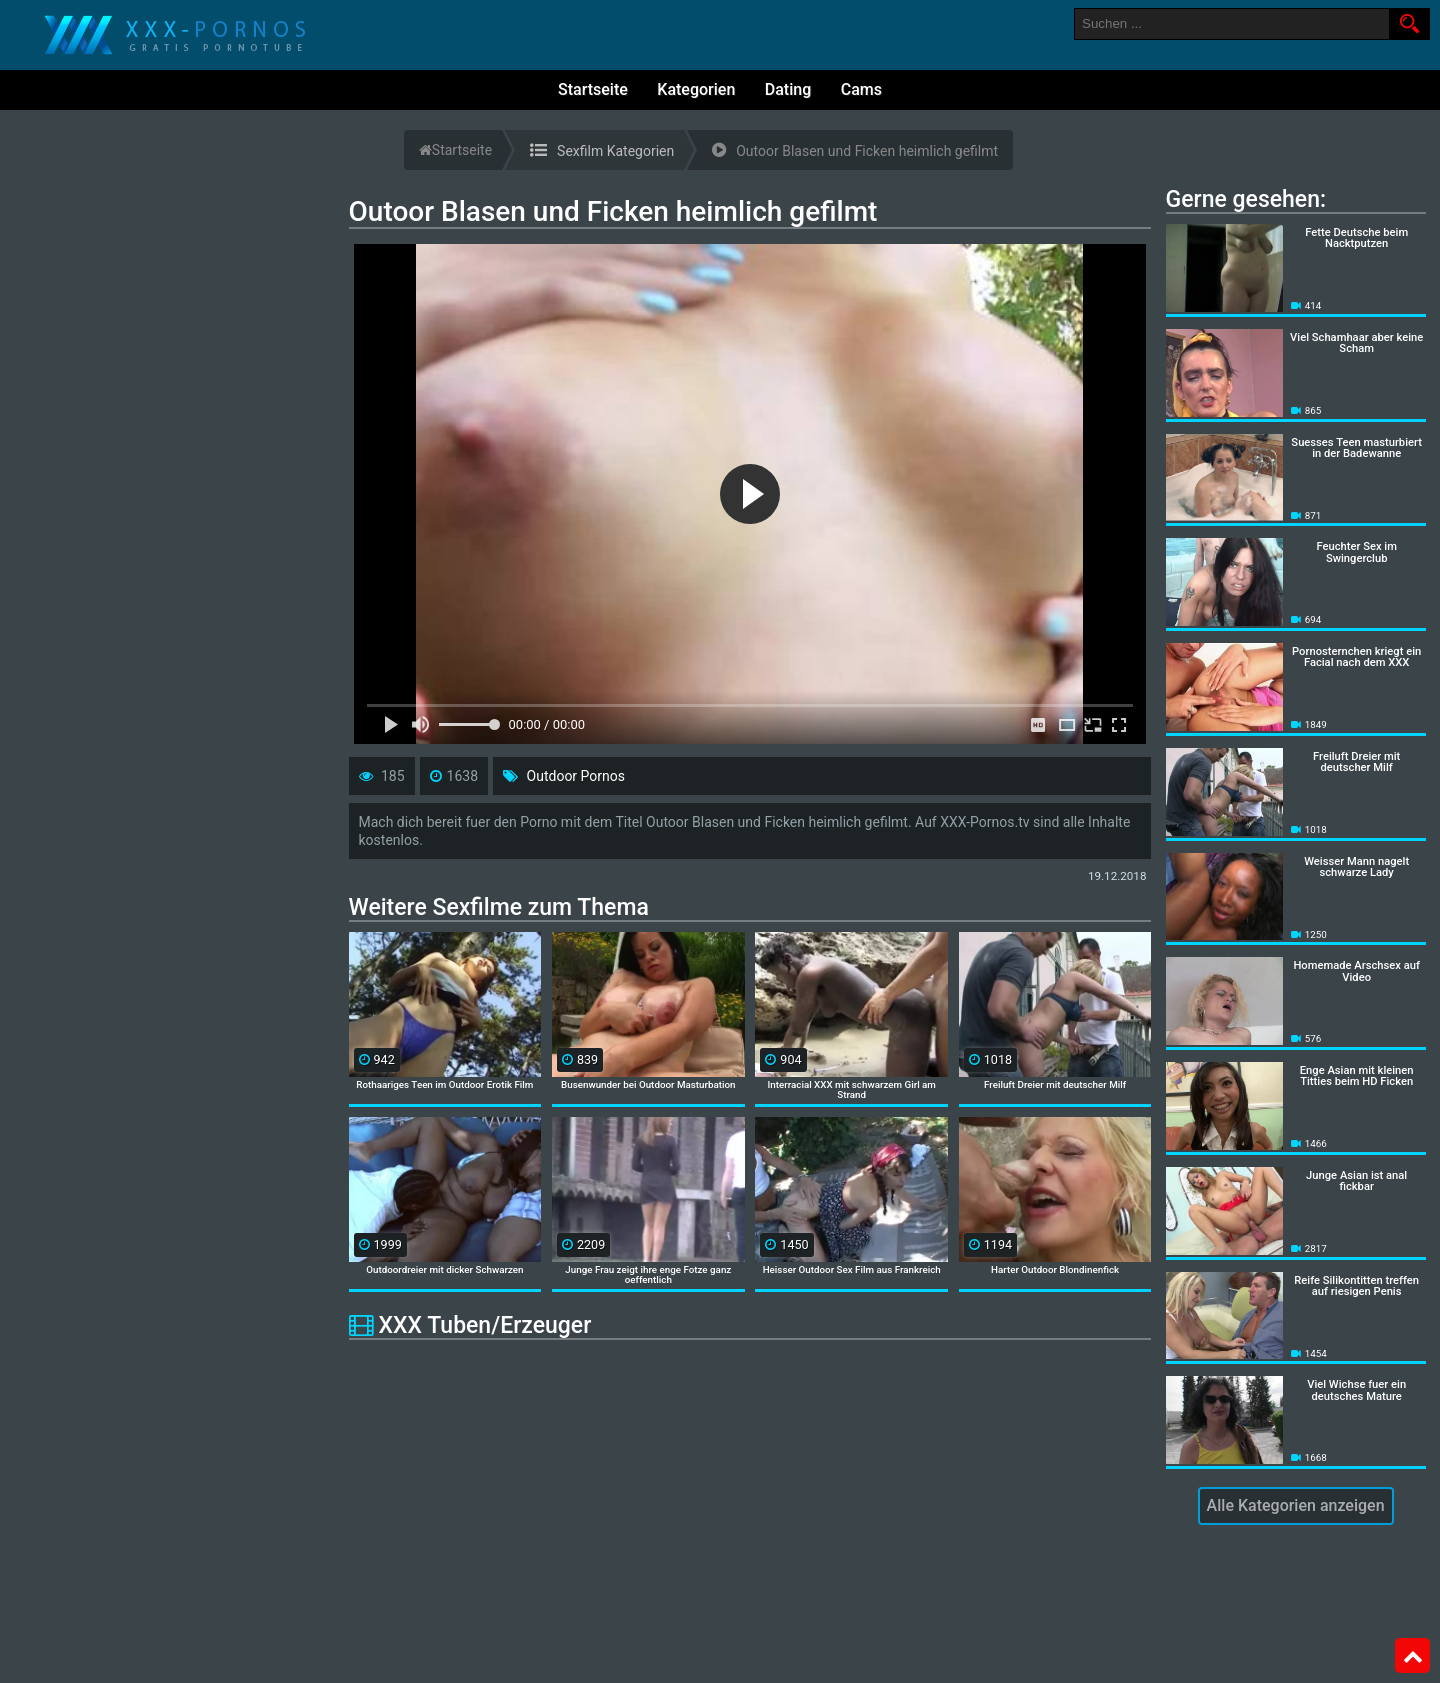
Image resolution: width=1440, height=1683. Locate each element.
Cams (861, 89)
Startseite (593, 89)
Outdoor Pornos (576, 776)
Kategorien (696, 89)
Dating (788, 89)
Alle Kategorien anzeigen (1296, 1505)
